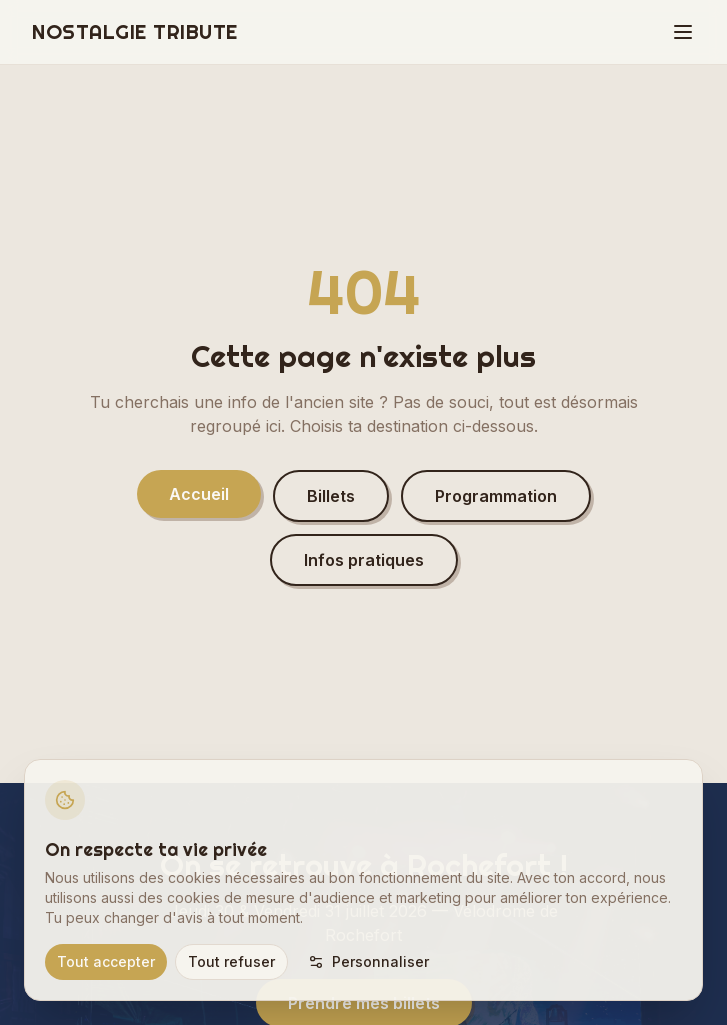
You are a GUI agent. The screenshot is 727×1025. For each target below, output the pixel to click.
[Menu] (683, 32)
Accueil (199, 494)
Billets (331, 496)
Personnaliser (368, 961)
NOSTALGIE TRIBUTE (135, 31)
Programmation (496, 496)
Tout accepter (106, 961)
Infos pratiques (364, 560)
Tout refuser (231, 961)
